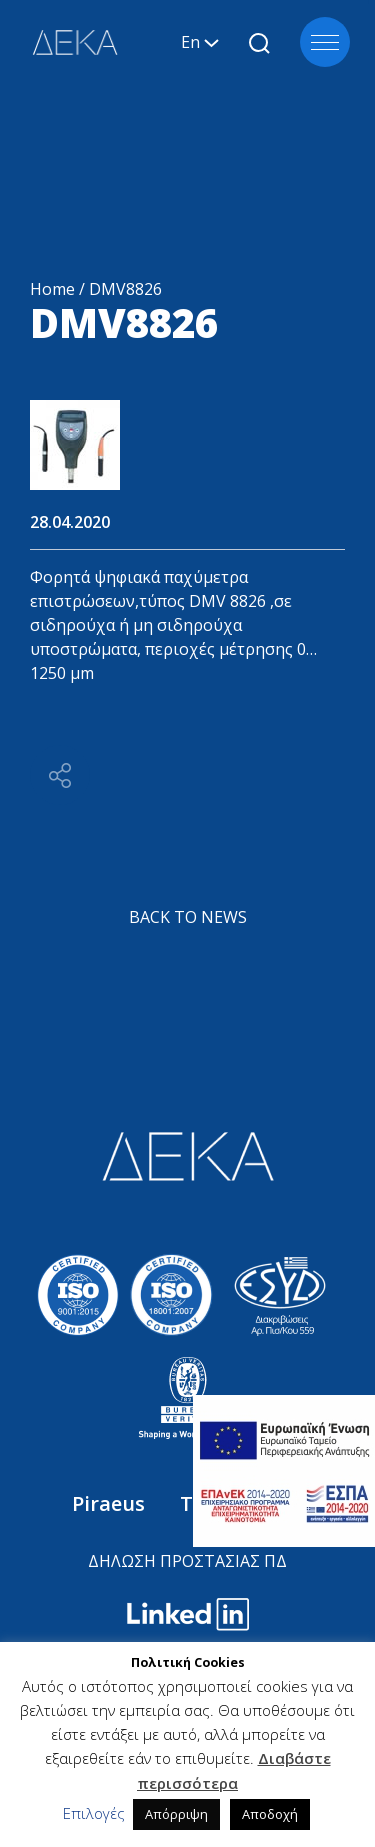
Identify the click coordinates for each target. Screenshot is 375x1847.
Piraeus (111, 1503)
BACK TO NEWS (188, 917)
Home (52, 289)
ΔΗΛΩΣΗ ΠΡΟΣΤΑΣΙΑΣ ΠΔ (187, 1561)
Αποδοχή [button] (270, 1814)
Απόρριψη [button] (176, 1814)
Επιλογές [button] (94, 1813)
